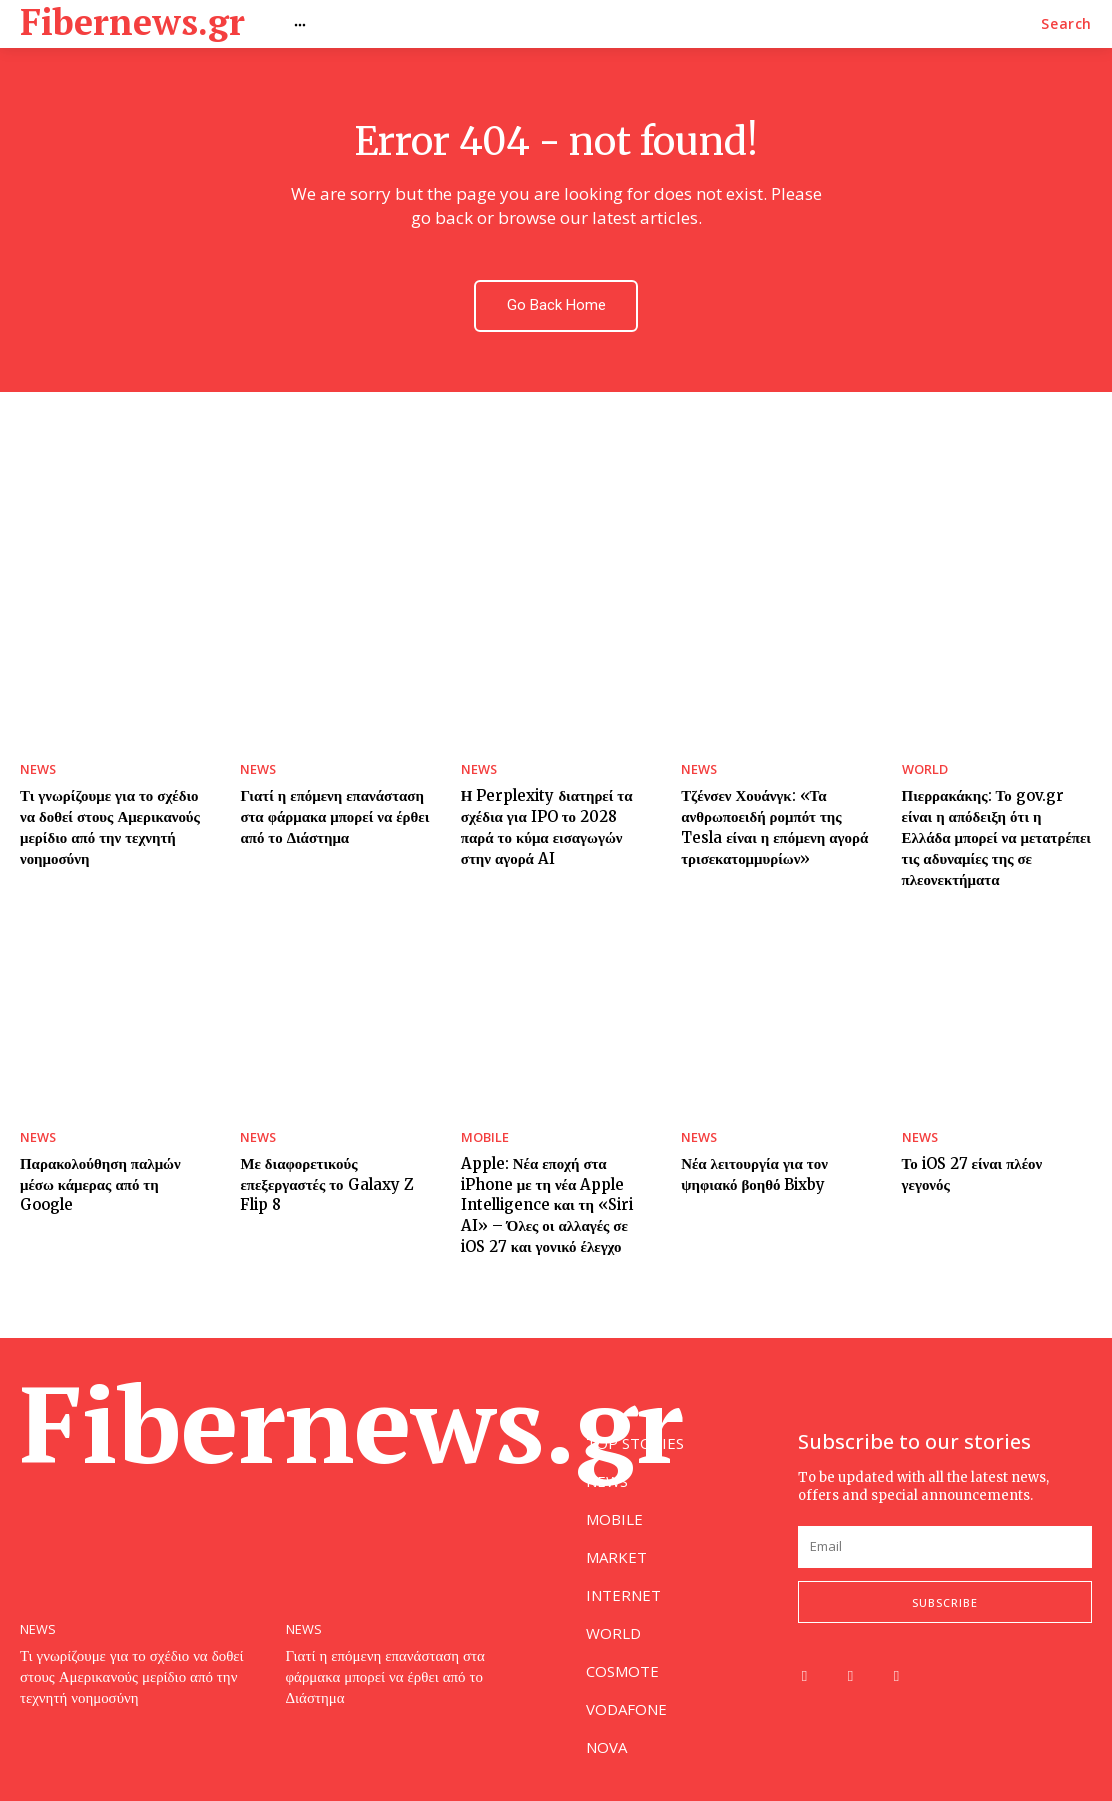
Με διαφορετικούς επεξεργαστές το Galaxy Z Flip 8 (334, 1149)
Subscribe (945, 1601)
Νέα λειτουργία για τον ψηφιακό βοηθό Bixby (748, 1140)
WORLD (923, 765)
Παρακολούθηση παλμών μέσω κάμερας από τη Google (112, 1140)
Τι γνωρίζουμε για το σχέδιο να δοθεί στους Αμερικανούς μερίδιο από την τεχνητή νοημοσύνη (140, 1673)
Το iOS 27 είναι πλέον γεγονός (991, 1130)
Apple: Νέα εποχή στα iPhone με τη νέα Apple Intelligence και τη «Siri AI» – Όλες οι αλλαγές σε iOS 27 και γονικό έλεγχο (555, 1169)
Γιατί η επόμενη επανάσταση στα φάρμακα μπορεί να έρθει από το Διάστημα (327, 809)
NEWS (36, 765)
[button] (1066, 24)
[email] (945, 1547)
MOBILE (482, 1105)
